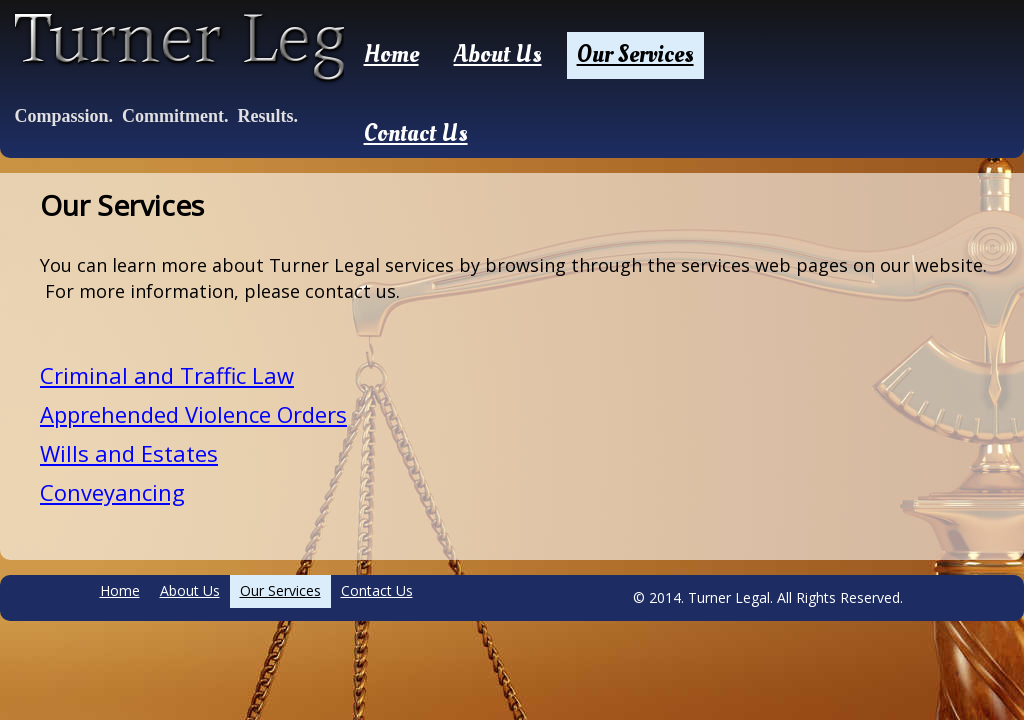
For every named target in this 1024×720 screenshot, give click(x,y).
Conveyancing (112, 492)
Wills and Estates (129, 453)
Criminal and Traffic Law (167, 375)
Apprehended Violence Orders (193, 414)
